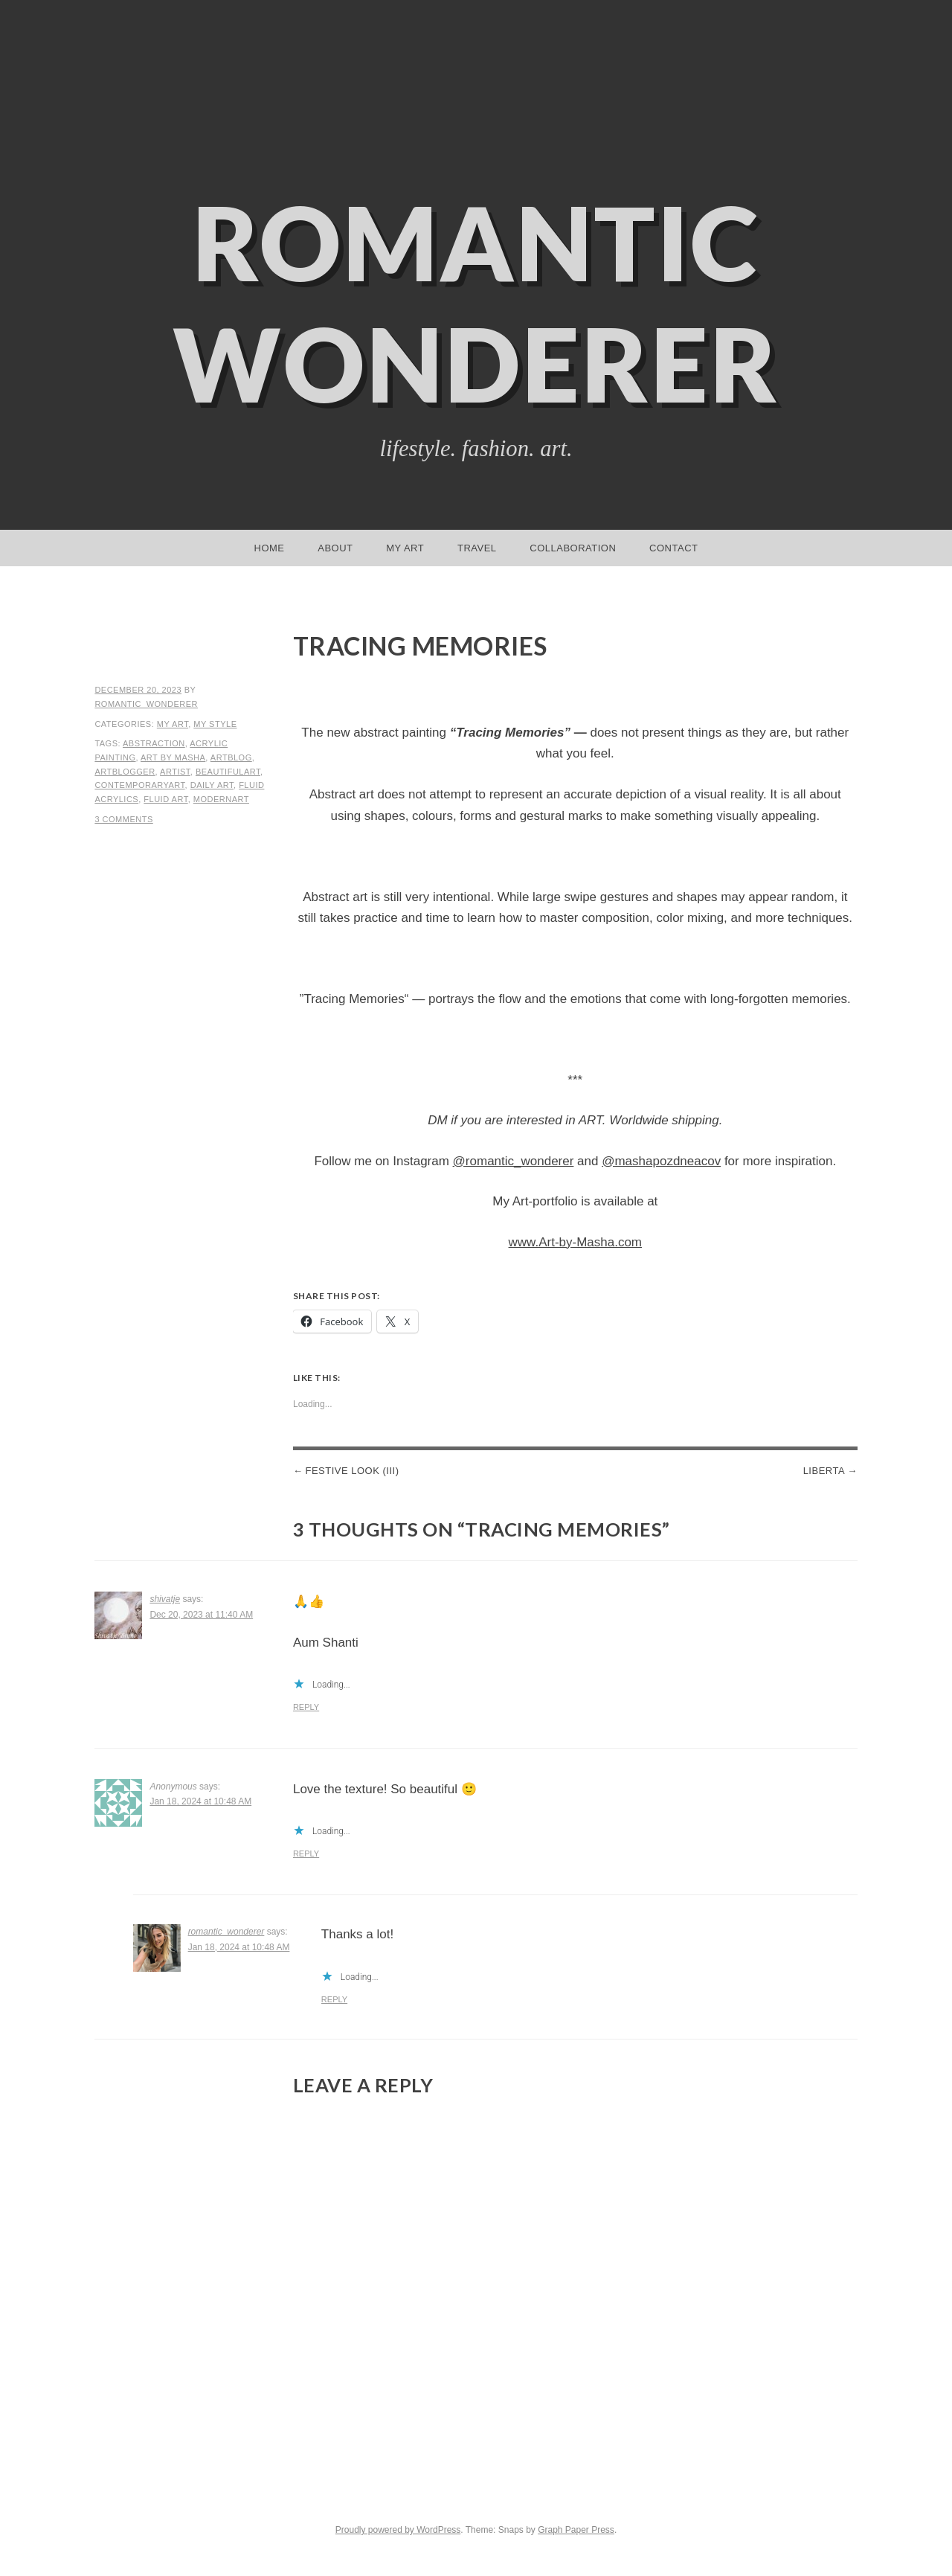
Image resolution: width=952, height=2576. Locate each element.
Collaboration (573, 548)
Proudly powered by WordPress (398, 2530)
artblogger (124, 771)
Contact (673, 548)
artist (175, 771)
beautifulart (228, 771)
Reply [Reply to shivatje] (306, 1706)
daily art (212, 785)
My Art (405, 548)
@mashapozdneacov (661, 1161)
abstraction (154, 743)
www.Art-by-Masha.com (575, 1242)
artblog (231, 757)
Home (269, 548)
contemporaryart (139, 785)
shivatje (164, 1599)
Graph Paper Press (576, 2530)
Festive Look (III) (352, 1470)
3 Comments (123, 819)
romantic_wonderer (146, 703)
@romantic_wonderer (513, 1161)
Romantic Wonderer (476, 303)
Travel (477, 548)
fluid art (165, 799)
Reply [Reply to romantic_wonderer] (334, 1999)
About (335, 548)
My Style (215, 724)
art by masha (173, 757)
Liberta (824, 1470)
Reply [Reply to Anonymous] (306, 1853)
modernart (221, 799)
